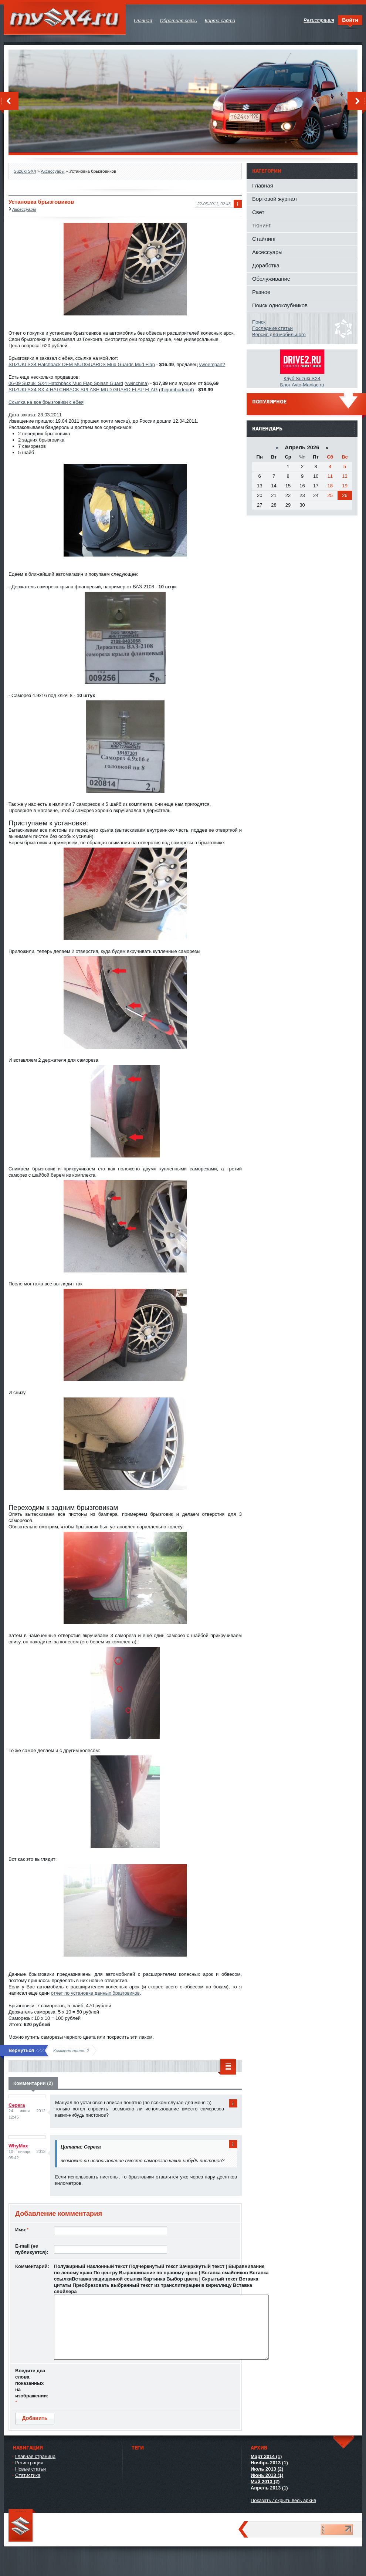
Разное (261, 292)
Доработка (265, 265)
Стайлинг (264, 239)
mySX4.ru (65, 18)
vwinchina (136, 383)
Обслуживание (271, 278)
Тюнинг (261, 225)
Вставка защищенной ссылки (107, 2279)
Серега (17, 2105)
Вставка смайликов (224, 2272)
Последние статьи (272, 328)
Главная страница (35, 2456)
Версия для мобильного (279, 334)
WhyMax (18, 2146)
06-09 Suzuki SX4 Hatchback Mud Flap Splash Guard (66, 383)
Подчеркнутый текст (153, 2266)
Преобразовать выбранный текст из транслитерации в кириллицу (152, 2285)
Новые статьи (30, 2469)
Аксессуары (52, 171)
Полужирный (69, 2266)
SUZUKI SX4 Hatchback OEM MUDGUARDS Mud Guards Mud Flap (82, 364)
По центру (106, 2272)
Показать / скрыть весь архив (283, 2500)
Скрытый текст (219, 2279)
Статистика (27, 2475)
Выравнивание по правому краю (158, 2272)
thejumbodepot (176, 389)
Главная (262, 185)
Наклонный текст (107, 2266)
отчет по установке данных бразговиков (95, 1993)
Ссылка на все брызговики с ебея (46, 402)
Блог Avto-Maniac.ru (302, 385)
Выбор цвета (181, 2279)
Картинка (154, 2279)
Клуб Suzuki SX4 (302, 378)
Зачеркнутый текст (201, 2266)
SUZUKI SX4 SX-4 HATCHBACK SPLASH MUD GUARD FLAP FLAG (83, 389)
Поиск (258, 322)
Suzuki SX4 (25, 171)
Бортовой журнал (274, 199)
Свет (258, 212)
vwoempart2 (212, 364)
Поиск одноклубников (280, 305)
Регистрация (29, 2462)
